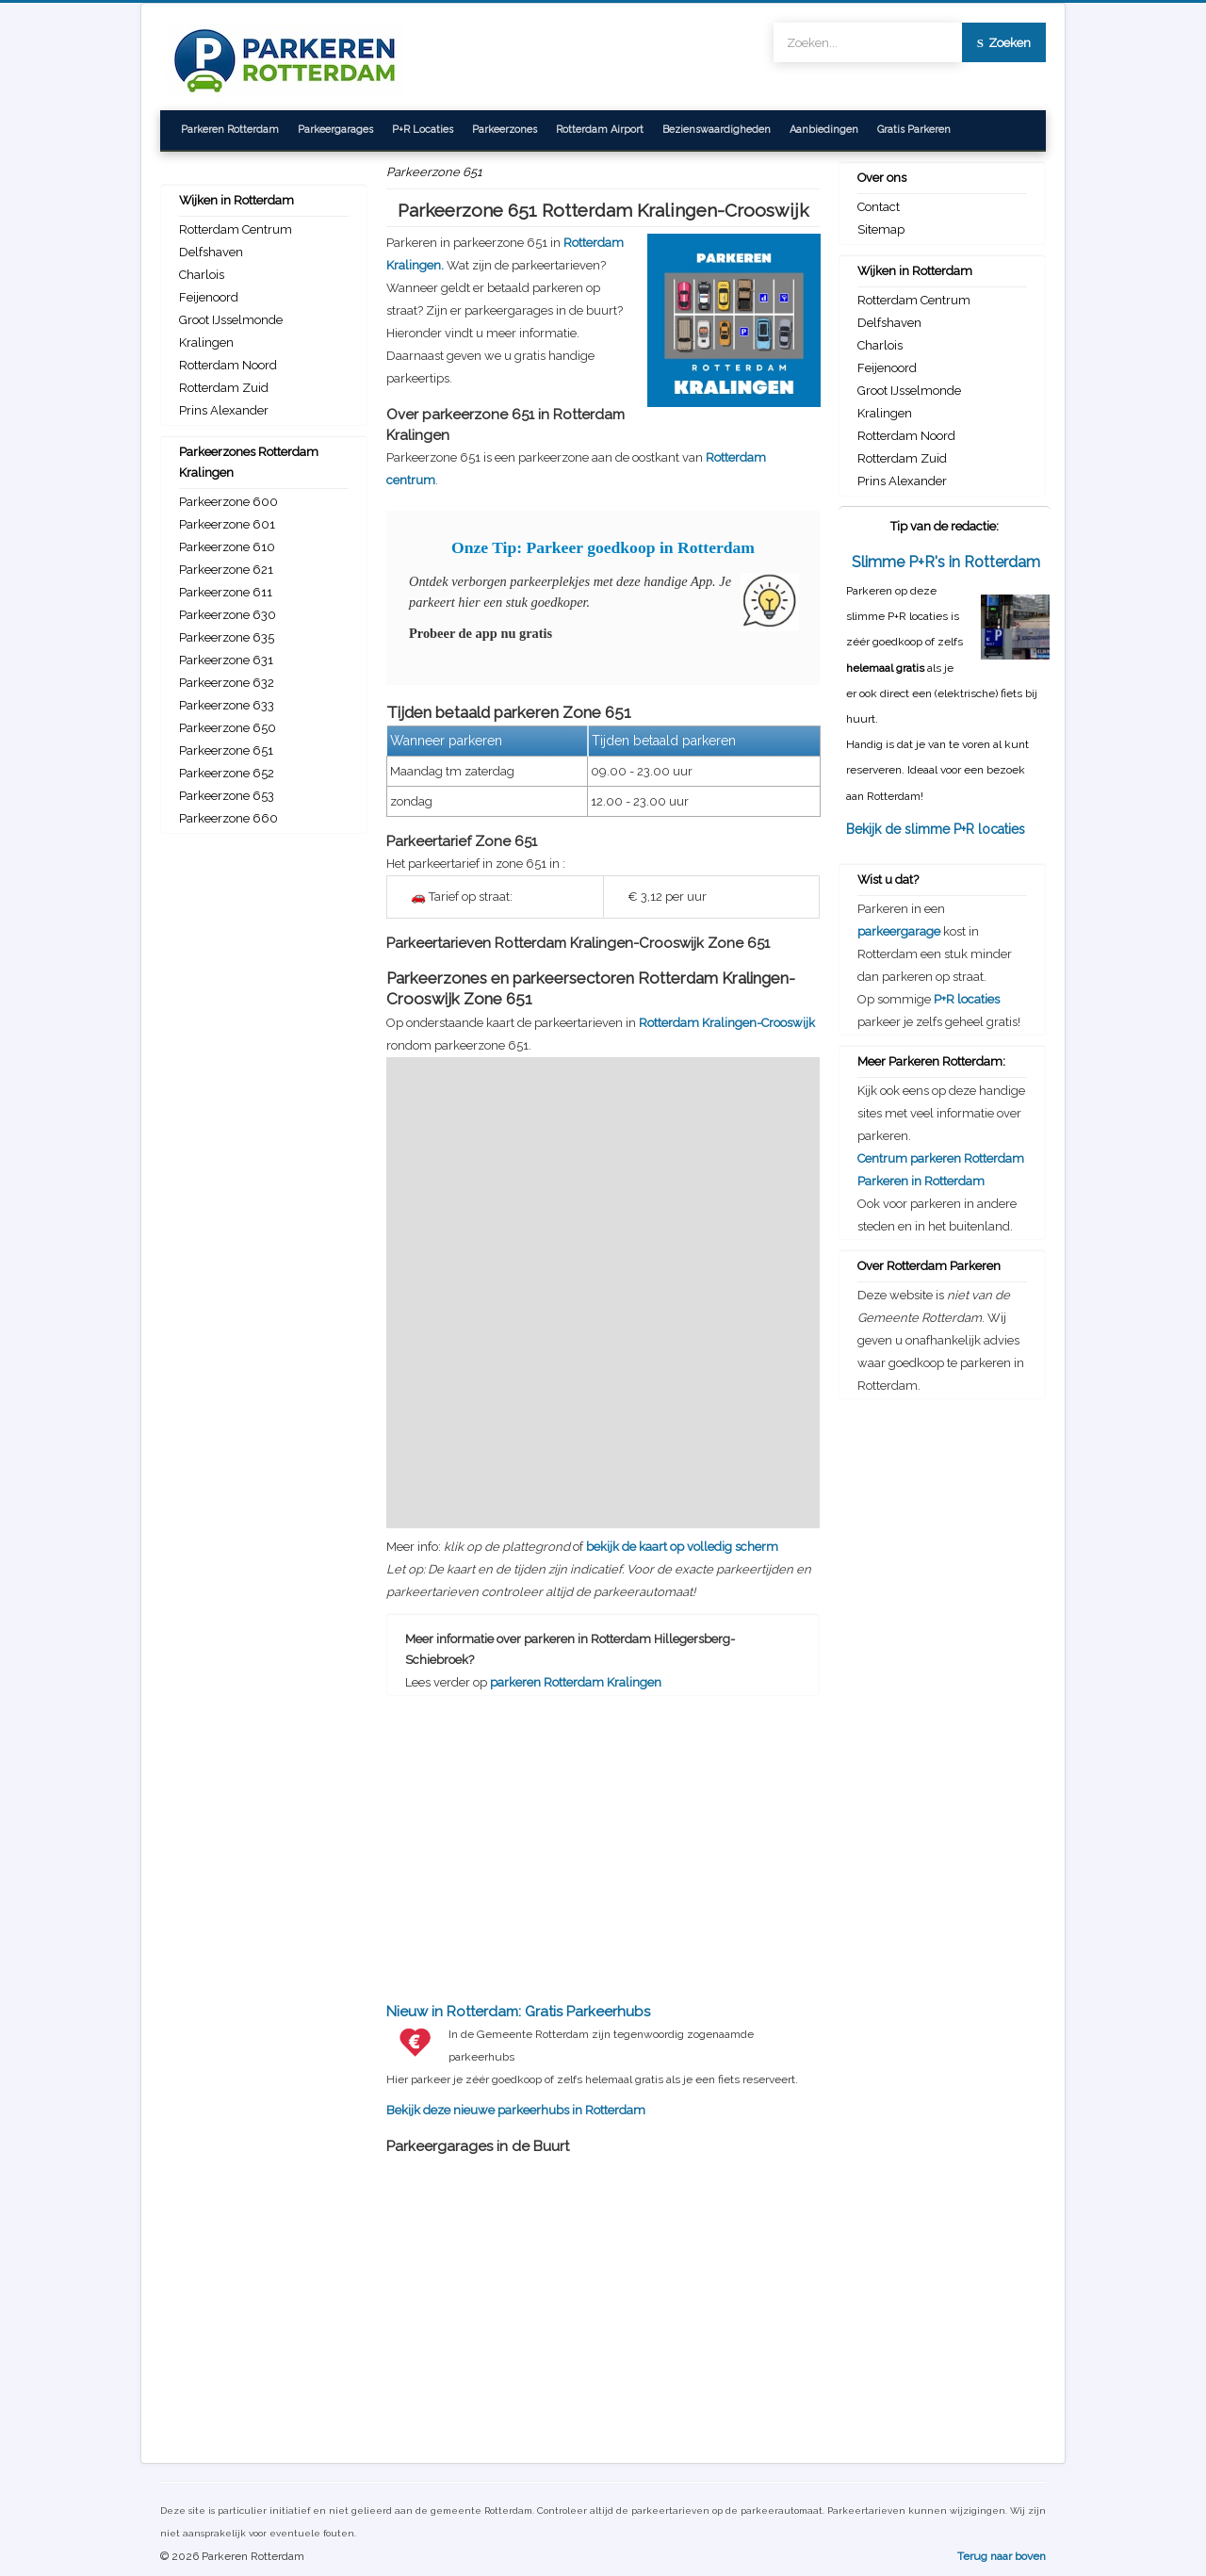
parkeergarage (898, 931)
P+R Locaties (422, 129)
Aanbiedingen (824, 129)
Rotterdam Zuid (224, 388)
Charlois (201, 275)
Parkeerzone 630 (227, 615)
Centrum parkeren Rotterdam (940, 1158)
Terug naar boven (1001, 2556)
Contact (878, 207)
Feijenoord (208, 297)
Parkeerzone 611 (225, 592)
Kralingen (206, 342)
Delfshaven (211, 252)
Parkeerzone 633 (226, 705)
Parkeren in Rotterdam (921, 1181)
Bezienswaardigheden (716, 129)
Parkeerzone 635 (226, 637)
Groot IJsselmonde (231, 320)
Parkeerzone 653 (226, 796)
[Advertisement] (603, 1833)
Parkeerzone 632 (226, 683)
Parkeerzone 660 (228, 818)
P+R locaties (967, 999)
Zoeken (1004, 43)
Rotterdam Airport (600, 129)
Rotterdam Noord (228, 365)
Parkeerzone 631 (226, 660)
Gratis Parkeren (914, 129)
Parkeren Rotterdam (230, 129)
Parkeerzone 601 (227, 524)
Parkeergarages (335, 129)
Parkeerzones (504, 129)
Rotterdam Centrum (235, 229)
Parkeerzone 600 (228, 502)
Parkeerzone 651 (226, 750)
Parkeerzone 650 (227, 728)
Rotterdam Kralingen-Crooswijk (727, 1023)
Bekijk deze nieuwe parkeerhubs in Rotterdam (603, 2059)
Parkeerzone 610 (227, 547)
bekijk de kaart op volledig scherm (682, 1547)
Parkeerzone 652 (226, 773)
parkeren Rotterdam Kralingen (575, 1682)
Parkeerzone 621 (226, 569)
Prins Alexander (224, 410)
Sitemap (880, 229)
